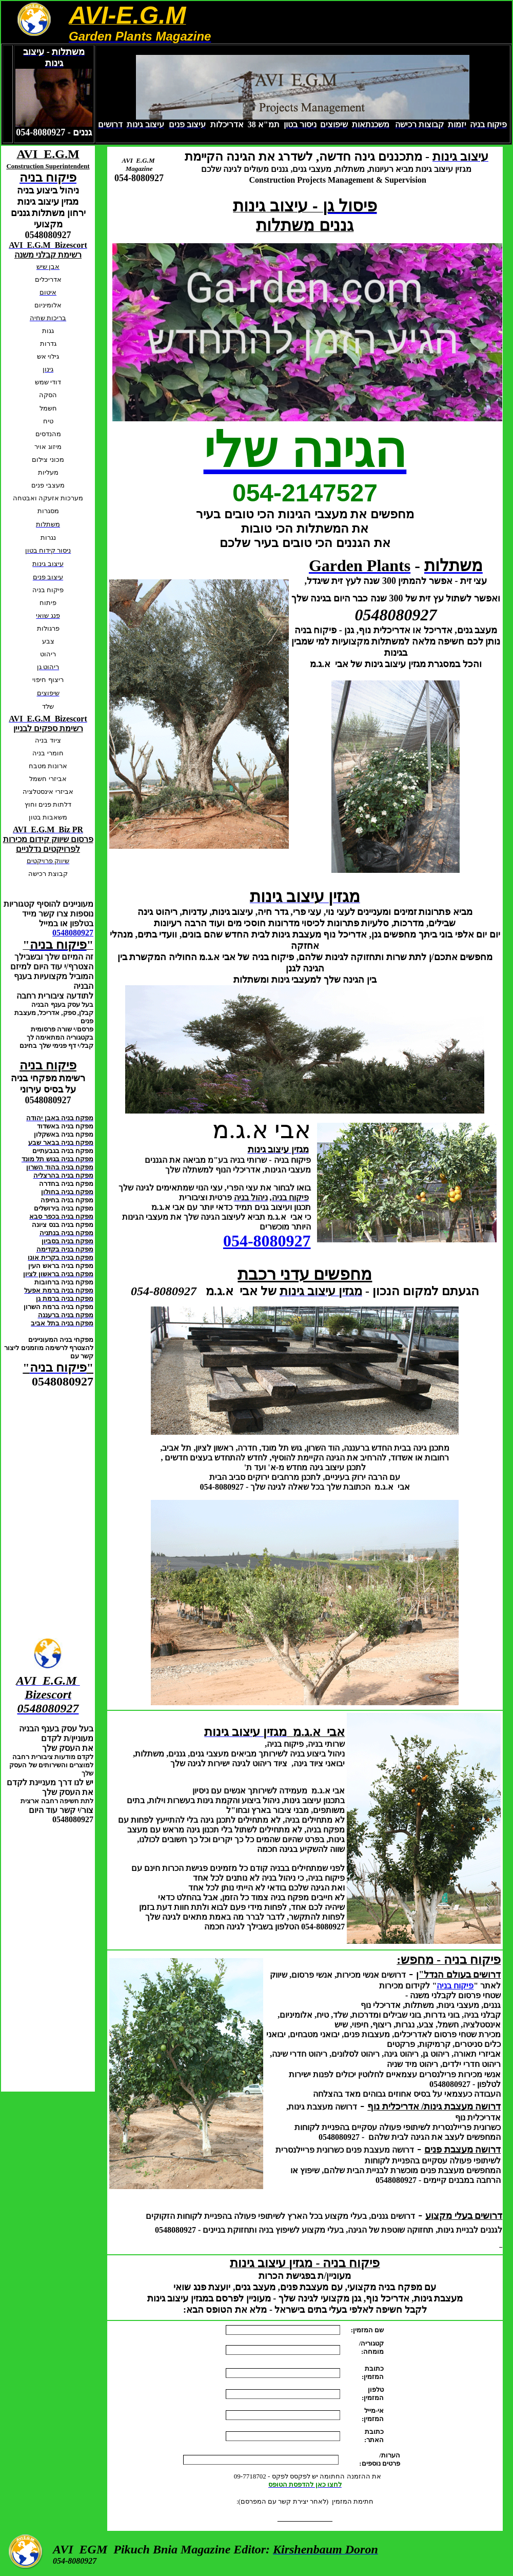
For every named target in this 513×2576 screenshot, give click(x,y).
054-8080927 (267, 1241)
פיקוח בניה (455, 1985)
